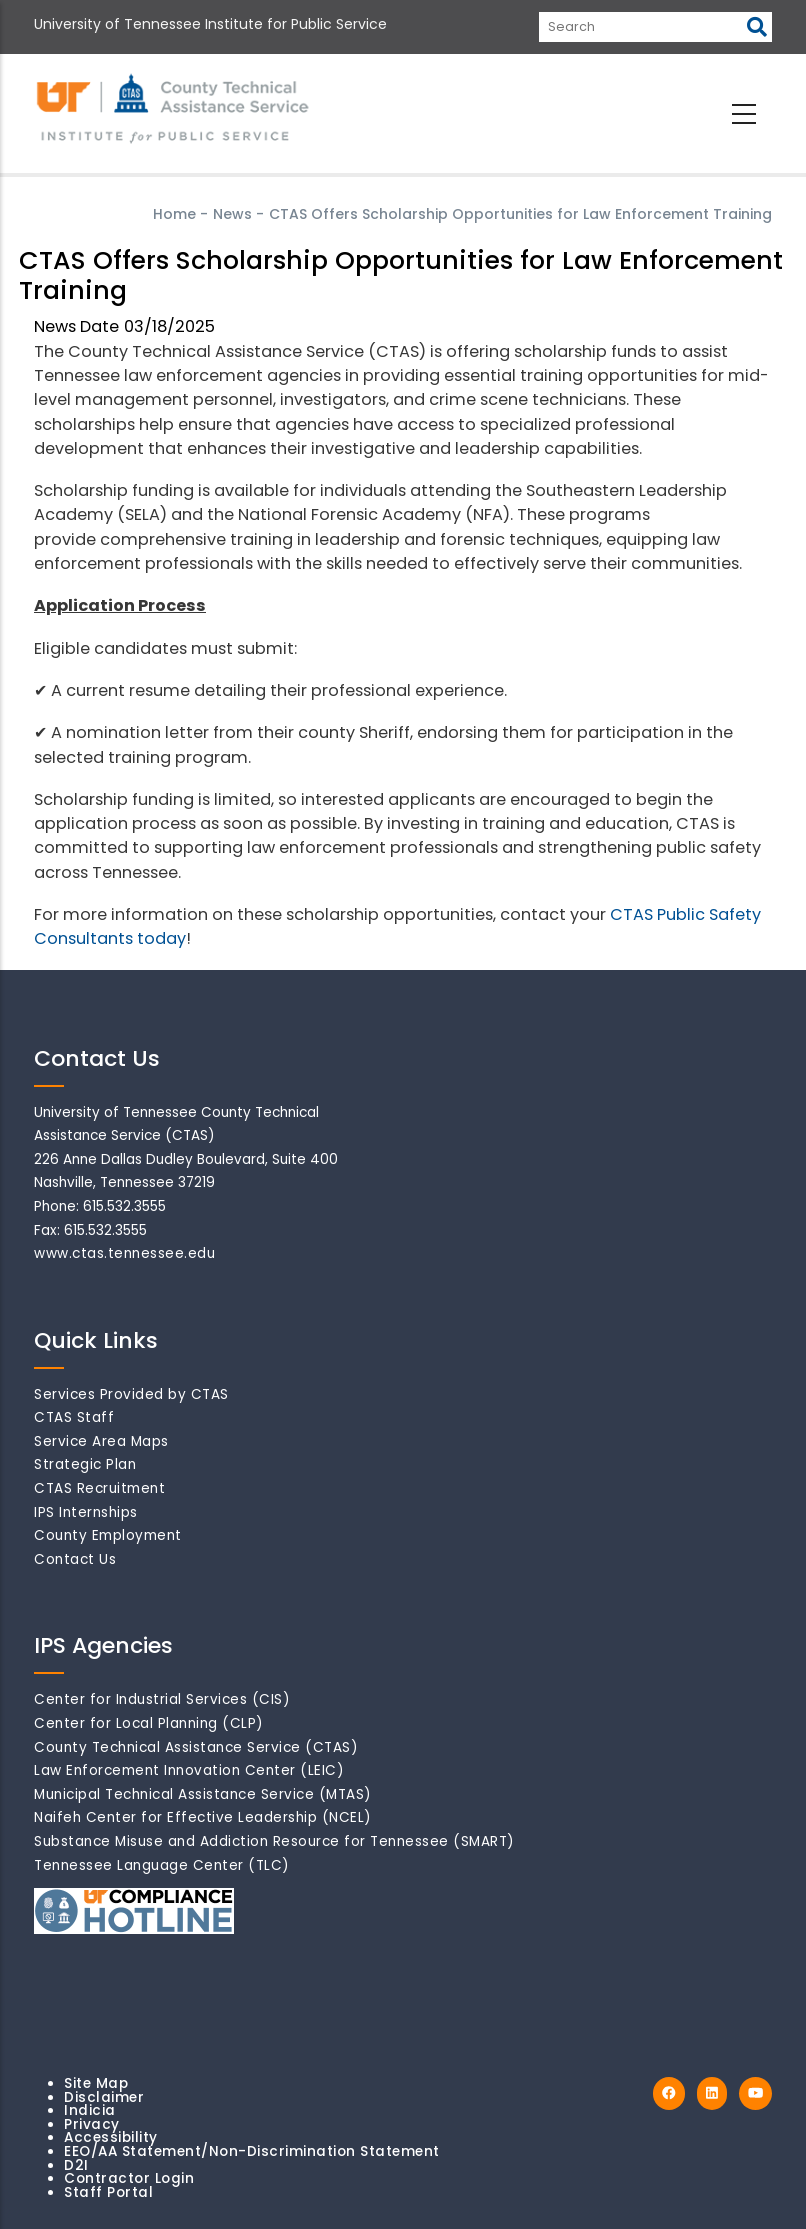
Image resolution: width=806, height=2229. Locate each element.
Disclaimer (104, 2097)
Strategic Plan (85, 1464)
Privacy (92, 2124)
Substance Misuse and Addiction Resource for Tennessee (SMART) (274, 1841)
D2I (76, 2165)
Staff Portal (108, 2192)
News (232, 214)
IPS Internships (86, 1512)
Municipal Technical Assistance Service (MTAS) (203, 1794)
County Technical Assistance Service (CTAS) (196, 1747)
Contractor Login (129, 2178)
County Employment (108, 1535)
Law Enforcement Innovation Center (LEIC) (189, 1770)
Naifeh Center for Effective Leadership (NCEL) (203, 1817)
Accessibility (111, 2137)
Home (174, 214)
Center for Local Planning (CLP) (149, 1723)
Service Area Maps (101, 1441)
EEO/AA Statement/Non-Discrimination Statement (252, 2151)
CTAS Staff (74, 1417)
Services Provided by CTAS (131, 1394)
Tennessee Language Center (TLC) (162, 1865)
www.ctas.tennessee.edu (124, 1253)
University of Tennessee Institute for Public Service (210, 24)
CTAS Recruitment (99, 1488)
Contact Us (75, 1559)
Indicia (90, 2110)
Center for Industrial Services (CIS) (162, 1699)
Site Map (96, 2083)
